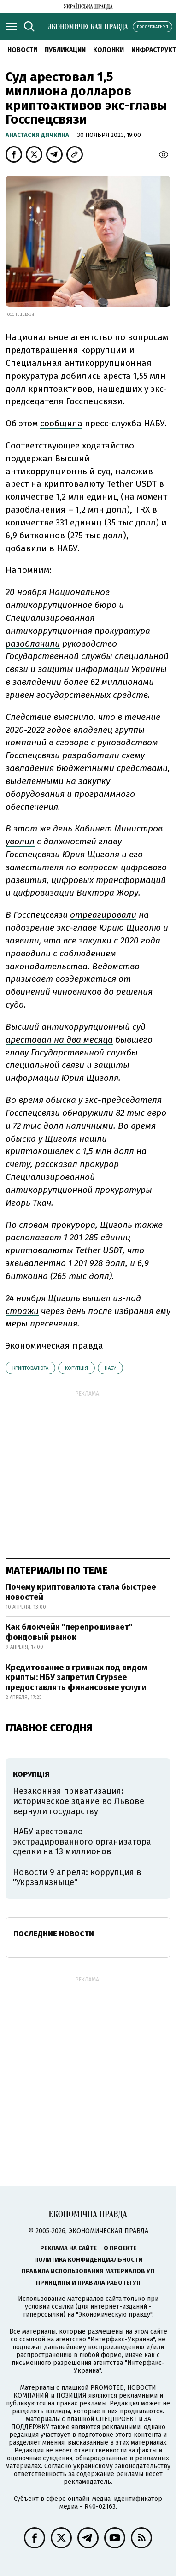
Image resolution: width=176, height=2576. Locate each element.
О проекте (120, 2248)
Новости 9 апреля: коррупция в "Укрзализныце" (77, 1877)
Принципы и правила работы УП (88, 2282)
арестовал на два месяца (59, 1039)
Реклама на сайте (68, 2248)
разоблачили (33, 643)
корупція (76, 1368)
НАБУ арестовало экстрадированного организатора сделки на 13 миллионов (82, 1842)
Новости (22, 50)
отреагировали (103, 914)
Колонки (108, 50)
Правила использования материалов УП (88, 2271)
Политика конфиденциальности (88, 2259)
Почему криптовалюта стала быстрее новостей (81, 1592)
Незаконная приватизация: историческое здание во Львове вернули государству (78, 1801)
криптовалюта (30, 1368)
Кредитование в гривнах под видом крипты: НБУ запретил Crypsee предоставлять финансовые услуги (76, 1677)
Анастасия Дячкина (38, 134)
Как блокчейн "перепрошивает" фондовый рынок (69, 1632)
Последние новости (53, 1933)
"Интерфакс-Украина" (121, 2339)
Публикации (65, 50)
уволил (20, 841)
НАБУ (110, 1368)
